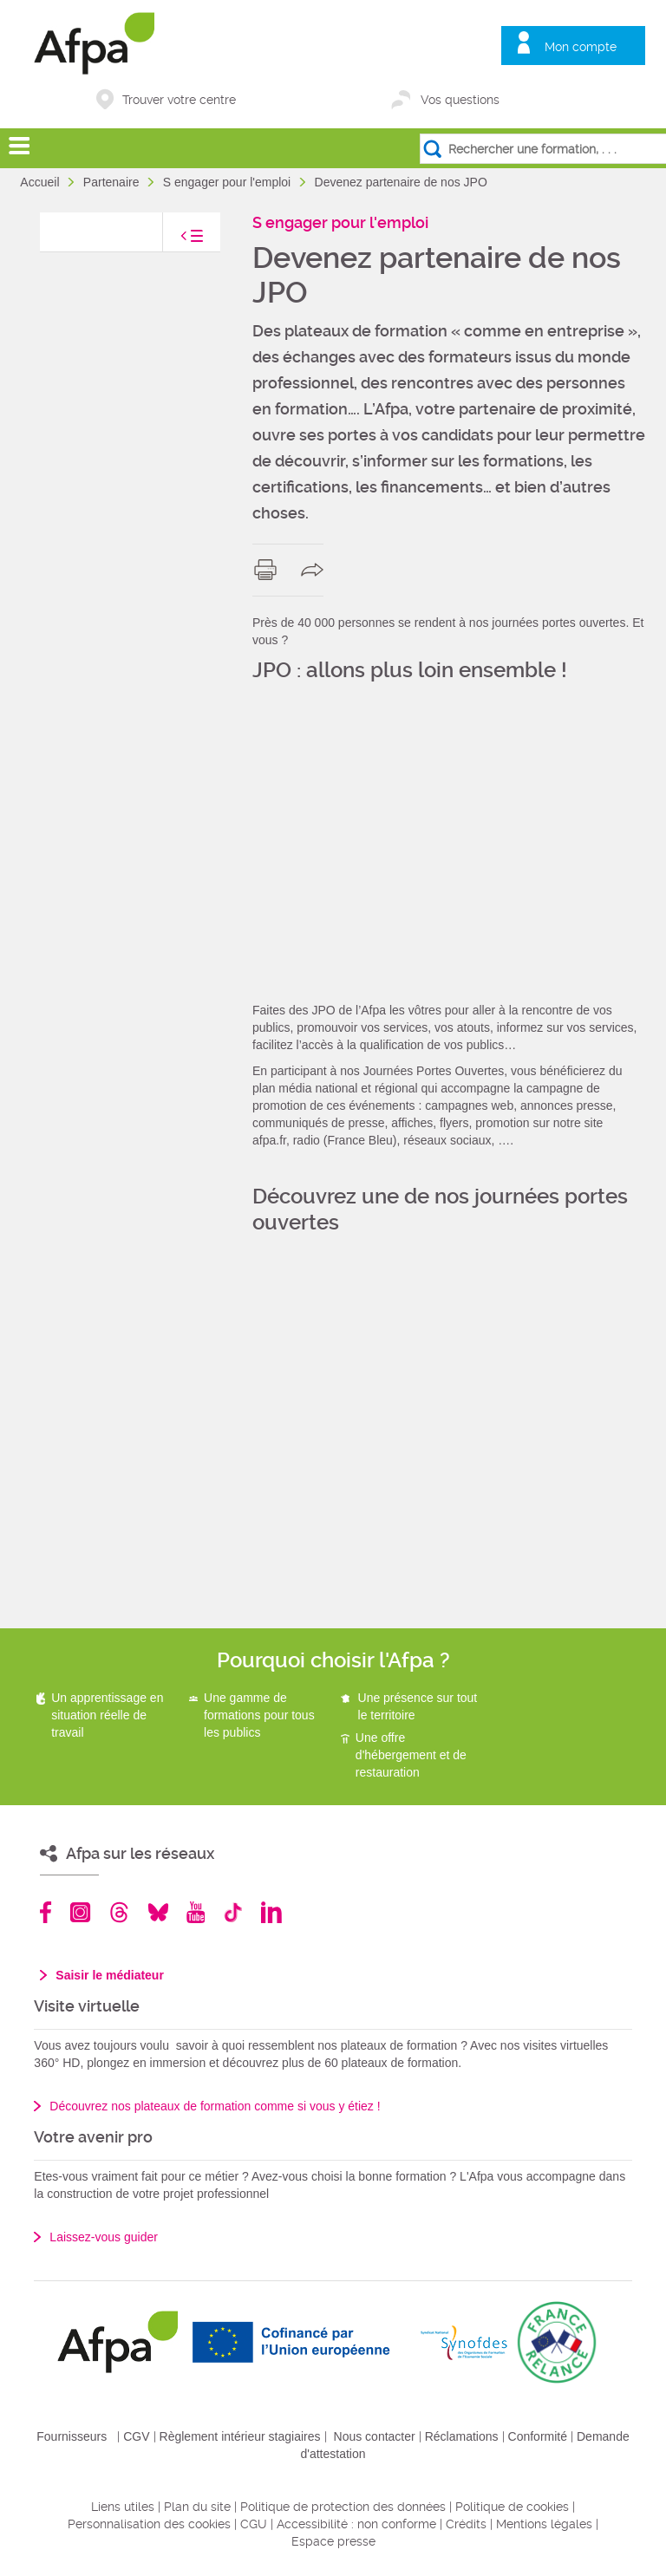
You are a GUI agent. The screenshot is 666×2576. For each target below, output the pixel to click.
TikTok (233, 1912)
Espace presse (333, 2541)
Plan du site (197, 2507)
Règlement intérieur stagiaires (240, 2436)
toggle (174, 240)
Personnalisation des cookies (149, 2524)
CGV (136, 2436)
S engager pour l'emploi (228, 182)
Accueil (41, 182)
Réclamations (462, 2436)
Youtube (195, 1912)
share (316, 570)
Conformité (537, 2436)
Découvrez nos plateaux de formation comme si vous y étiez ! (214, 2106)
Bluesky (158, 1912)
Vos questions (460, 100)
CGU (253, 2524)
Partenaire (112, 182)
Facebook (46, 1912)
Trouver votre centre (179, 100)
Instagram (80, 1912)
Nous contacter (374, 2436)
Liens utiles (122, 2507)
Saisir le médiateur (110, 1975)
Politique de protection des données (343, 2507)
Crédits (466, 2524)
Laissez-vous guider (103, 2237)
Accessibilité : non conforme (356, 2524)
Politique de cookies (512, 2507)
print (269, 570)
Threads (119, 1912)
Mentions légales (544, 2524)
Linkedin (271, 1912)
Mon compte (581, 47)
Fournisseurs (71, 2436)
